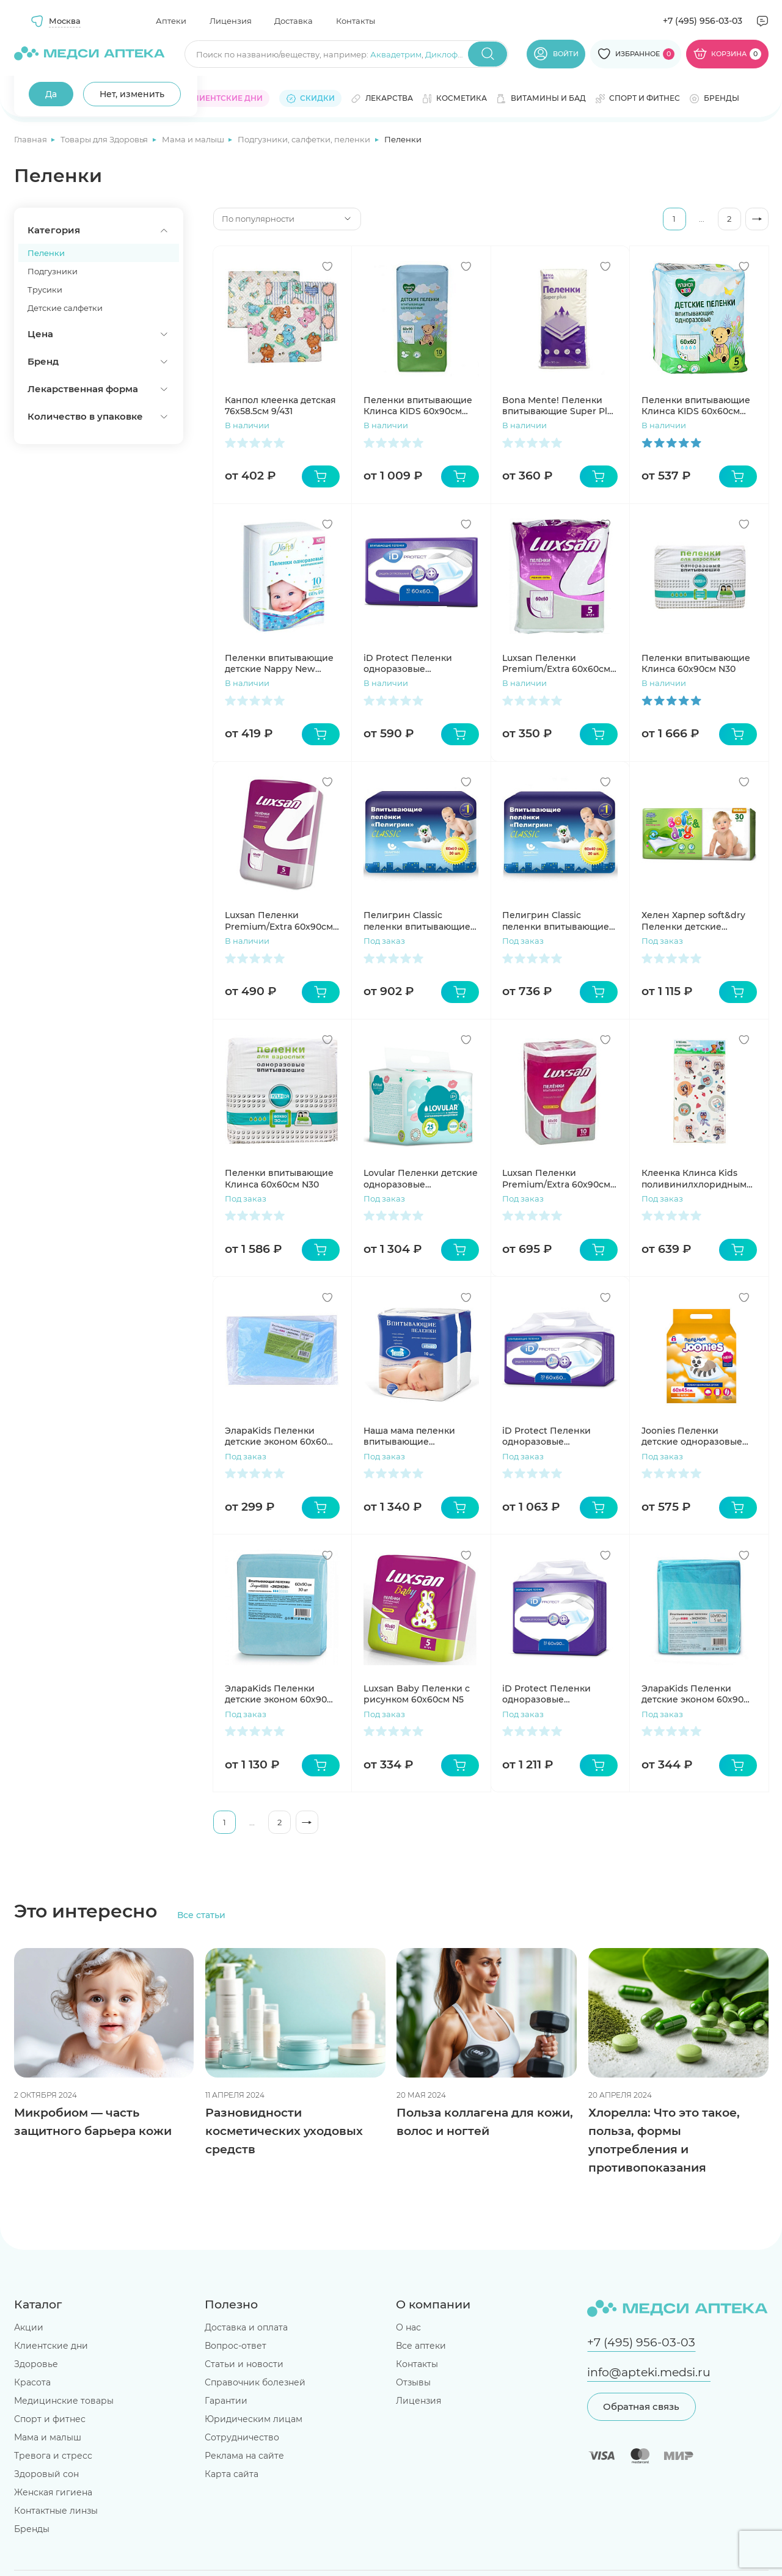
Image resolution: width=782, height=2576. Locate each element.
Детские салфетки (65, 308)
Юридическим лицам (253, 2419)
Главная (31, 139)
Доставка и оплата (246, 2327)
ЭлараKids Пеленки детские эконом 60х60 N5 (276, 1436)
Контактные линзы (56, 2510)
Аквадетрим (396, 54)
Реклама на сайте (244, 2455)
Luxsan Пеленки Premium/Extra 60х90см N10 (556, 1178)
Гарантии (226, 2400)
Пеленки (46, 253)
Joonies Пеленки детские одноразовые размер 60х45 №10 (691, 1436)
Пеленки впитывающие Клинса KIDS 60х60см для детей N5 (695, 406)
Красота (32, 2382)
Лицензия (231, 21)
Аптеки (171, 21)
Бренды (31, 2528)
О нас (408, 2327)
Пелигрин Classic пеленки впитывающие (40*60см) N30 (555, 921)
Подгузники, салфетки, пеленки (305, 139)
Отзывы (413, 2382)
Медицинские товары (64, 2400)
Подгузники (52, 271)
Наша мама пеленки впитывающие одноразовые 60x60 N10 (418, 1436)
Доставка (293, 21)
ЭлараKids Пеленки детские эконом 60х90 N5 (692, 1694)
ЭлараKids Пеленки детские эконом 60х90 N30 (276, 1694)
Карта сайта (231, 2473)
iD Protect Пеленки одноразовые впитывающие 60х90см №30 (555, 1694)
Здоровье (36, 2364)
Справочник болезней (255, 2382)
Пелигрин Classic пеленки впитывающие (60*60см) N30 (417, 921)
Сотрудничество (242, 2437)
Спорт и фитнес (50, 2419)
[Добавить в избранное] (327, 266)
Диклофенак (451, 54)
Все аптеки (421, 2345)
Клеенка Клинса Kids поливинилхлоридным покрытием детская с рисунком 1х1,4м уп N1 (694, 1178)
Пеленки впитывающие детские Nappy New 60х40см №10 (279, 663)
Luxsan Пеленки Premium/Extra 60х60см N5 (556, 663)
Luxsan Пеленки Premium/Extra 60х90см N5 (279, 921)
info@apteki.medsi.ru (649, 2372)
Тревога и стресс (53, 2455)
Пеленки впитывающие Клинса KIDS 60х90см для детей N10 (418, 406)
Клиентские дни (51, 2345)
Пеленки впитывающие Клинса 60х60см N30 (279, 1178)
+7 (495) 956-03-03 (702, 20)
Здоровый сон (46, 2473)
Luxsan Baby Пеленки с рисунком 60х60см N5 (417, 1694)
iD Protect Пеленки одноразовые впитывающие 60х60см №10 (417, 663)
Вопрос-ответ (235, 2345)
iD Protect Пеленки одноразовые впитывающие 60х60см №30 (555, 1436)
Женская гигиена (53, 2492)
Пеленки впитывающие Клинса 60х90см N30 (695, 663)
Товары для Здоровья (105, 139)
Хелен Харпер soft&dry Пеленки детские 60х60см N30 (693, 921)
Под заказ (384, 941)
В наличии (247, 425)
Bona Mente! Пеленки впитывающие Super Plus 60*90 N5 (559, 406)
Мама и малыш (194, 139)
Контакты (355, 21)
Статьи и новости (244, 2364)
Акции (28, 2327)
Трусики (44, 289)
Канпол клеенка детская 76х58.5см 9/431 (280, 406)
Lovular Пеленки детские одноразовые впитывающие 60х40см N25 (421, 1178)
